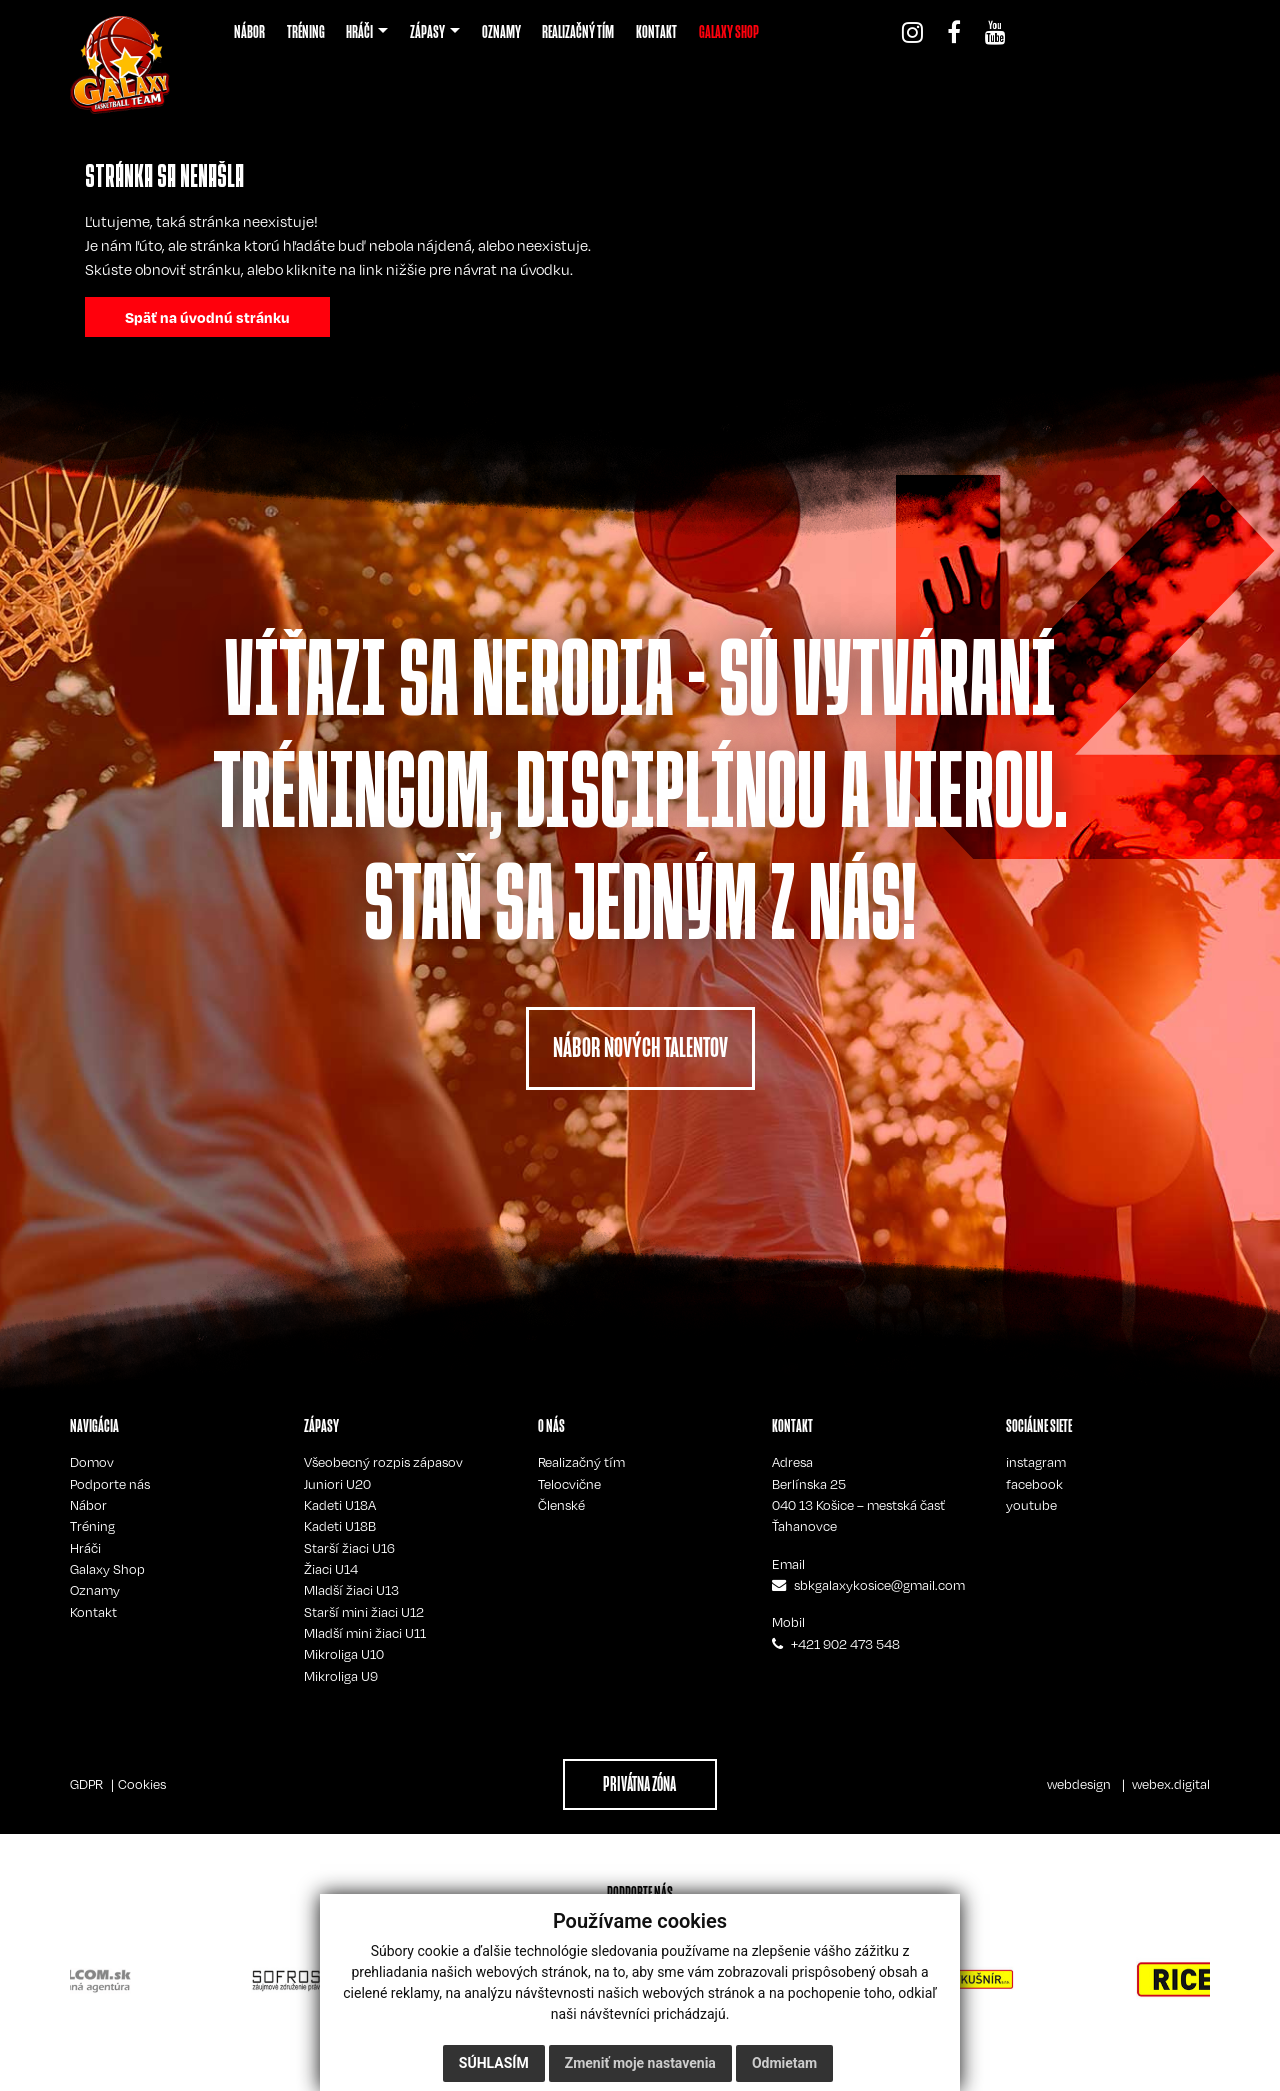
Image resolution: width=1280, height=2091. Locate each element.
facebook (1034, 1484)
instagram (1036, 1462)
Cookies (142, 1784)
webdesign (1079, 1784)
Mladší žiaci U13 (351, 1590)
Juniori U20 (337, 1484)
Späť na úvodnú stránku (207, 317)
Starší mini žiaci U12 (364, 1612)
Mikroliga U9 (341, 1676)
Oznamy (95, 1590)
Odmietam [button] (784, 2063)
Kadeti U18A (340, 1505)
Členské (561, 1505)
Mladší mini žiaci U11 (365, 1633)
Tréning (92, 1526)
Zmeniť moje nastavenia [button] (640, 2063)
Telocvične (569, 1484)
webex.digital (1171, 1784)
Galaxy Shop (107, 1569)
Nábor (88, 1505)
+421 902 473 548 (845, 1644)
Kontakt (93, 1612)
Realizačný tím (581, 1462)
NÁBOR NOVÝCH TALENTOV (640, 1047)
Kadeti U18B (340, 1526)
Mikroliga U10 (344, 1654)
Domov (92, 1462)
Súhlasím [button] (494, 2063)
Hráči (85, 1548)
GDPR (86, 1784)
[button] (367, 32)
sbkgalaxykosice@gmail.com (879, 1585)
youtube (1031, 1505)
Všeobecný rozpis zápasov (383, 1462)
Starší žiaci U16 (349, 1548)
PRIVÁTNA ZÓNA (639, 1784)
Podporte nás (110, 1484)
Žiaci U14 (331, 1569)
